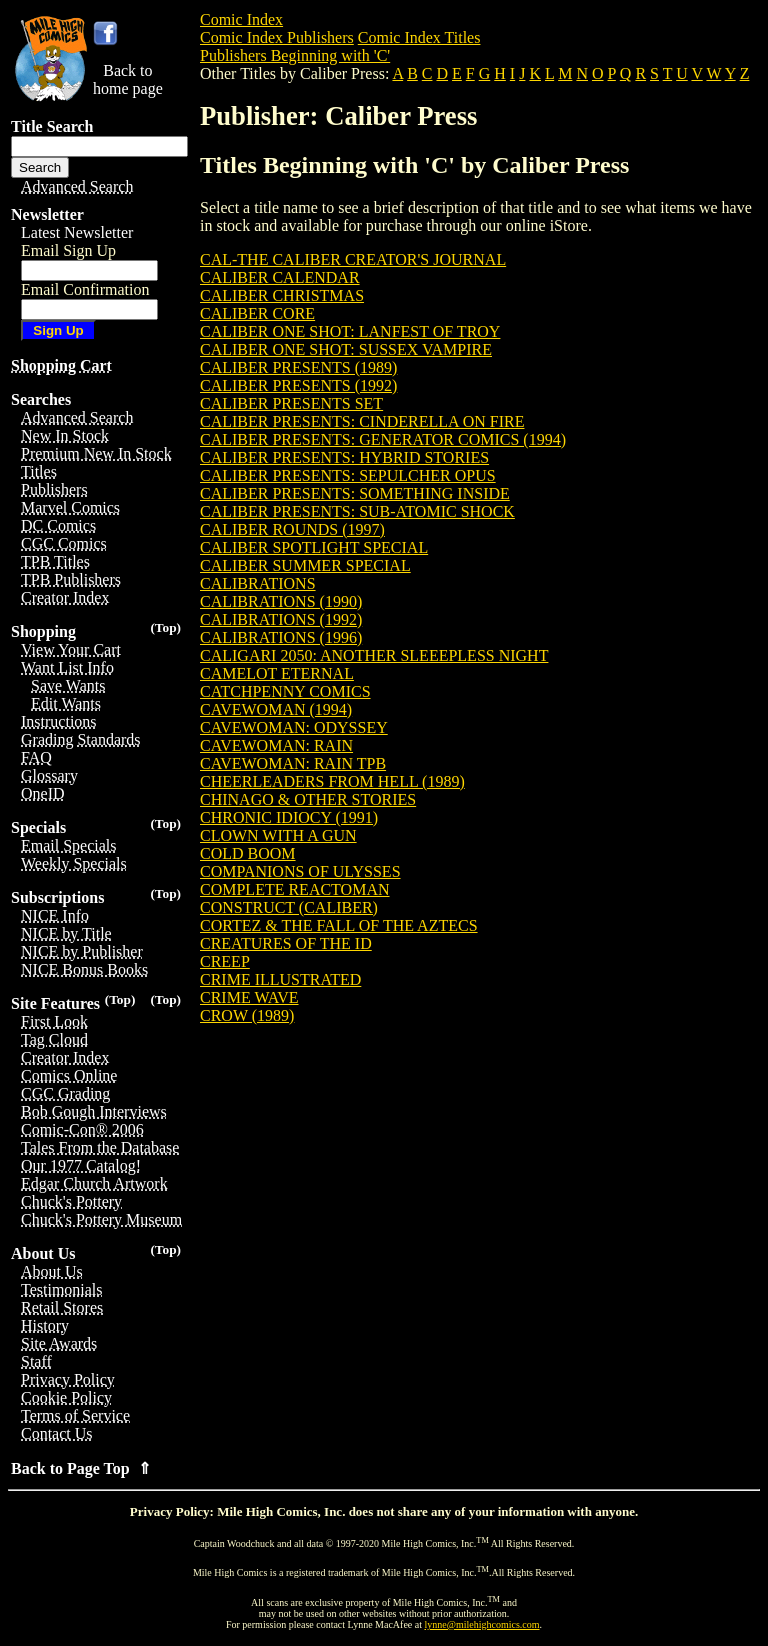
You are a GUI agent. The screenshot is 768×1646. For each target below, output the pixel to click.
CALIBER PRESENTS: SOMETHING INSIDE (355, 493)
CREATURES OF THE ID (286, 943)
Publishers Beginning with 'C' (295, 55)
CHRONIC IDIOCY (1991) (289, 817)
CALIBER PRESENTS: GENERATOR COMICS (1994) (383, 439)
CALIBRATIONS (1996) (281, 637)
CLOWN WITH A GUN (278, 835)
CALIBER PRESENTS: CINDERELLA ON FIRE (362, 421)
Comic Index (241, 19)
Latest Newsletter (77, 232)
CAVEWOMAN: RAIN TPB (293, 763)
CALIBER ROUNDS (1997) (292, 529)
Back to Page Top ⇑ (81, 1468)
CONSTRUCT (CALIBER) (289, 907)
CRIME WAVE (249, 997)
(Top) (165, 627)
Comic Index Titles (419, 37)
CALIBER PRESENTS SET (291, 403)
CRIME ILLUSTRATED (280, 979)
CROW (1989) (247, 1015)
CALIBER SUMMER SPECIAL (305, 565)
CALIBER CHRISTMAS (282, 295)
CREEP (225, 961)
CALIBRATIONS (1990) (281, 601)
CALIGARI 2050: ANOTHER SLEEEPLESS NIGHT (374, 655)
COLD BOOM (248, 853)
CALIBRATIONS (258, 583)
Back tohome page (128, 79)
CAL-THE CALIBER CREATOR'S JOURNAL (353, 259)
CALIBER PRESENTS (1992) (298, 385)
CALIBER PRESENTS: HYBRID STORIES (344, 457)
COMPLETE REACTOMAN (295, 889)
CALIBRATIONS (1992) (281, 619)
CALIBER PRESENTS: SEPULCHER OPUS (348, 475)
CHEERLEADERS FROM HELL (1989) (332, 781)
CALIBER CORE (257, 313)
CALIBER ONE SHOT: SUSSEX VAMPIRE (346, 349)
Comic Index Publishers (277, 37)
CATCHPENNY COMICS (285, 691)
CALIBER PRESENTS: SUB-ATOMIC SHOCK (357, 511)
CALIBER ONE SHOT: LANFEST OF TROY (350, 331)
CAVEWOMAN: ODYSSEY (294, 727)
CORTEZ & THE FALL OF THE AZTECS (339, 925)
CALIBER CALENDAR (280, 277)
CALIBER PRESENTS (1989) (298, 367)
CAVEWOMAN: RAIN (276, 745)
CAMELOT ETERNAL (277, 673)
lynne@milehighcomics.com (482, 1624)
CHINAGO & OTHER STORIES (308, 799)
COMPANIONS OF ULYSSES (300, 871)
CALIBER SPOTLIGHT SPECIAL (314, 547)
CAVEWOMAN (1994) (276, 709)
